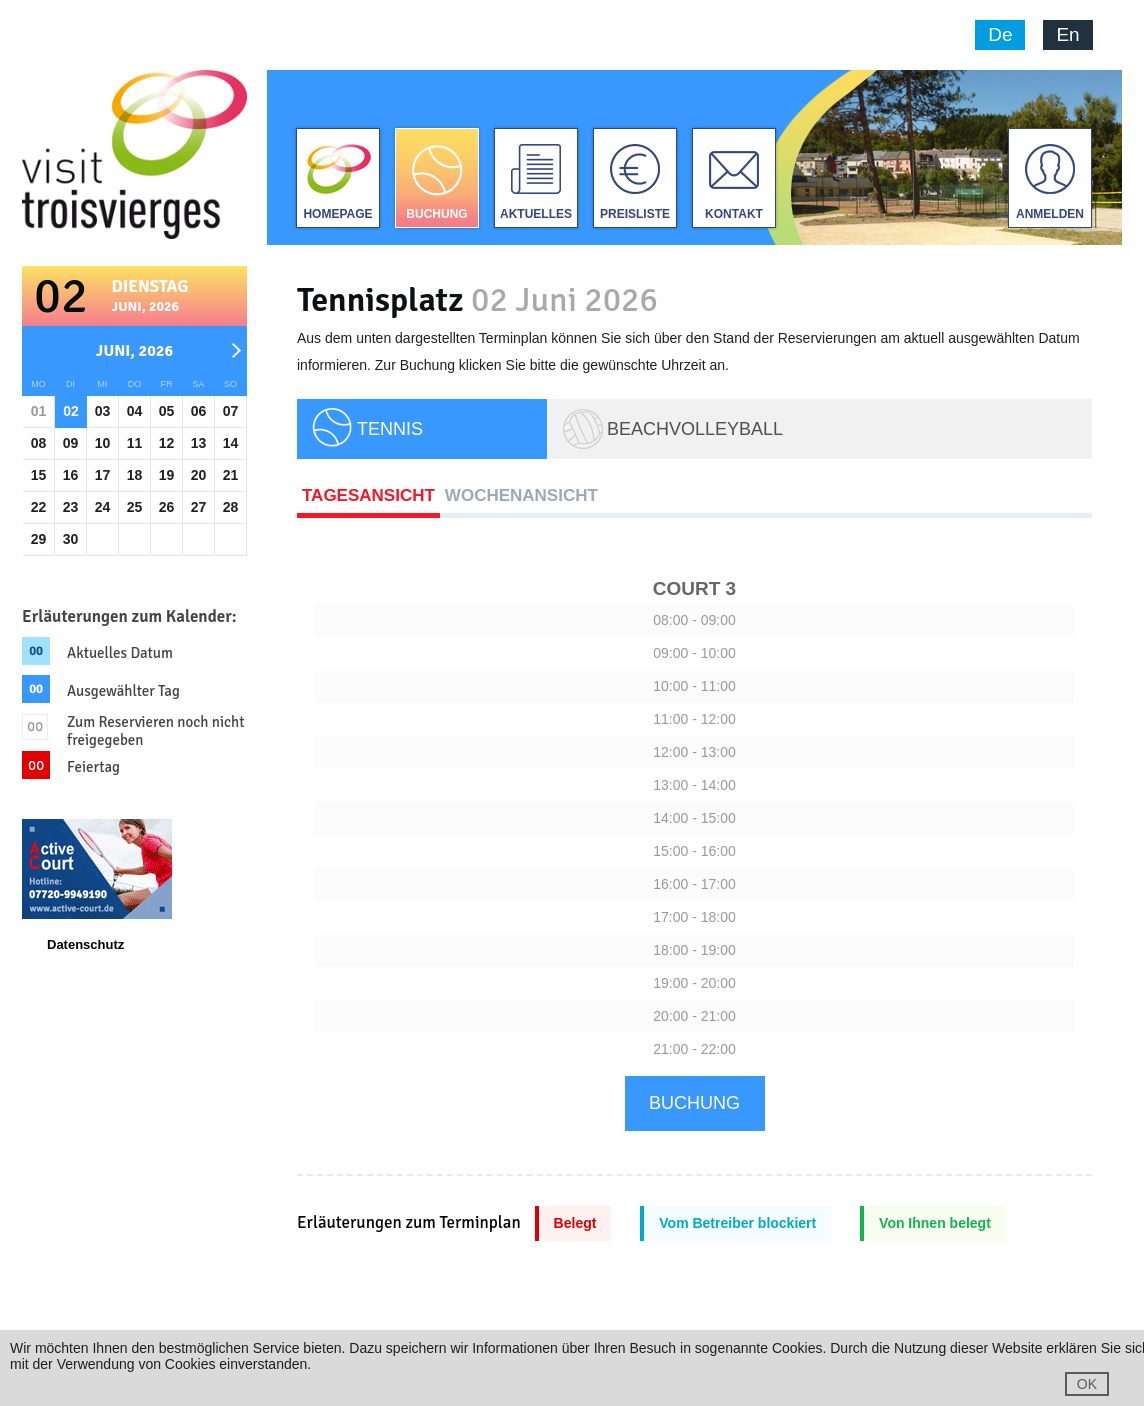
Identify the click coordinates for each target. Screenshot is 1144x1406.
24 (103, 507)
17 (103, 475)
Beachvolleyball (695, 429)
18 (135, 475)
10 (103, 443)
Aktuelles (536, 214)
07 (231, 411)
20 (199, 475)
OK (1087, 1384)
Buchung (436, 214)
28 (231, 507)
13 (199, 443)
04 (135, 411)
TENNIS (390, 429)
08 (39, 443)
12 (167, 443)
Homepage (337, 214)
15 (39, 475)
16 (71, 475)
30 (71, 539)
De (1000, 34)
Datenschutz (85, 944)
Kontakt (734, 214)
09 (71, 443)
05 (167, 411)
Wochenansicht (521, 495)
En (1067, 34)
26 (167, 507)
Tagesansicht (368, 495)
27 (199, 507)
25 (135, 507)
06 (199, 411)
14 (231, 443)
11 (135, 443)
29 (39, 539)
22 (39, 507)
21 (231, 475)
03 (103, 411)
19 (167, 475)
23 (71, 507)
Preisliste (635, 214)
